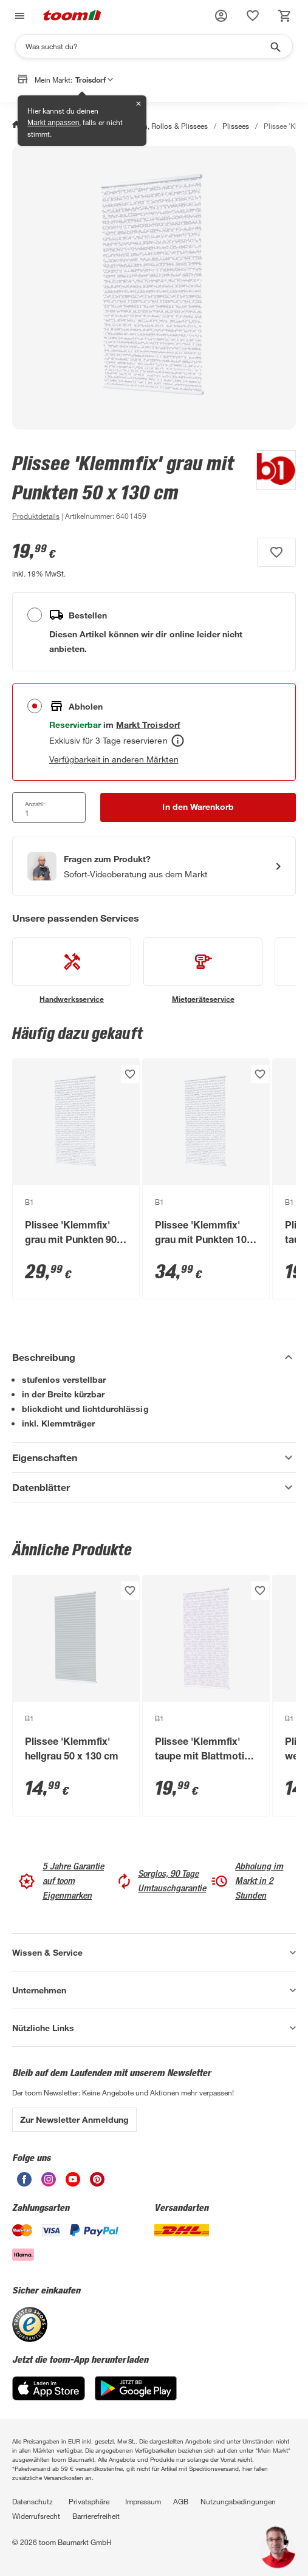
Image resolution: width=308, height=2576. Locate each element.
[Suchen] (146, 46)
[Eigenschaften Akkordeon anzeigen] (154, 1457)
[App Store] (48, 2397)
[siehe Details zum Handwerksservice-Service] (71, 970)
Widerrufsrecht (36, 2516)
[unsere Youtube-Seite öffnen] (73, 2183)
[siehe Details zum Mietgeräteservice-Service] (202, 970)
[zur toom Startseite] (72, 16)
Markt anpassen (53, 122)
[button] (221, 16)
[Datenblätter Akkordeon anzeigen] (154, 1487)
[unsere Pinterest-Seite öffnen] (97, 2183)
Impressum (143, 2501)
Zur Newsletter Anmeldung (74, 2119)
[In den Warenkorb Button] (198, 807)
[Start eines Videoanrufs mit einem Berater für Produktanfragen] (154, 866)
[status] (253, 16)
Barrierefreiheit (96, 2516)
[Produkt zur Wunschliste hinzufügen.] (276, 552)
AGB (180, 2501)
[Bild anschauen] (154, 288)
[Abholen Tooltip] (177, 740)
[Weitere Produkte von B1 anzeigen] (270, 486)
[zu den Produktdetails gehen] (36, 515)
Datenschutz (32, 2501)
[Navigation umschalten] (18, 16)
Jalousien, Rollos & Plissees (162, 126)
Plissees (235, 126)
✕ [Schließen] (138, 104)
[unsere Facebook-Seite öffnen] (24, 2183)
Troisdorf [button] (94, 79)
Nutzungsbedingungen (238, 2501)
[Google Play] (136, 2397)
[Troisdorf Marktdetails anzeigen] (148, 724)
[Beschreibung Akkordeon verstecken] (154, 1357)
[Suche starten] (274, 46)
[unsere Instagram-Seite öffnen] (48, 2183)
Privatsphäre (89, 2501)
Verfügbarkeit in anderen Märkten (114, 759)
